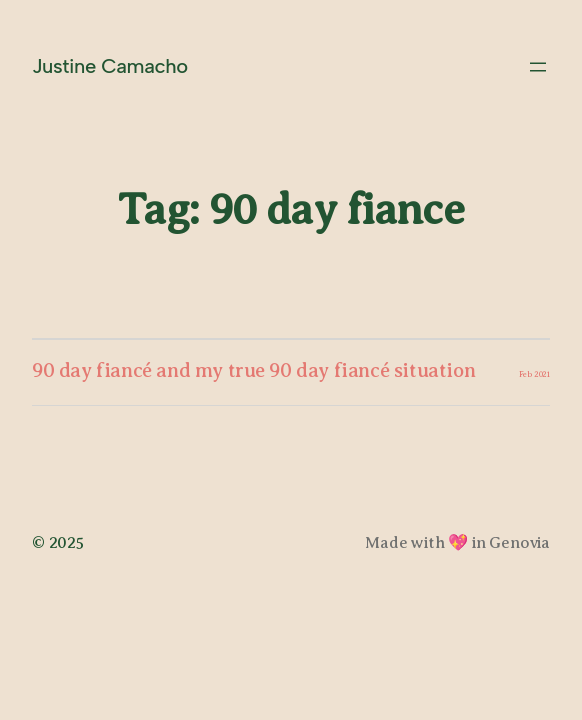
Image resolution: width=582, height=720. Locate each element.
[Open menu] (538, 67)
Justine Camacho (110, 66)
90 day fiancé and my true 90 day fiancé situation (253, 370)
